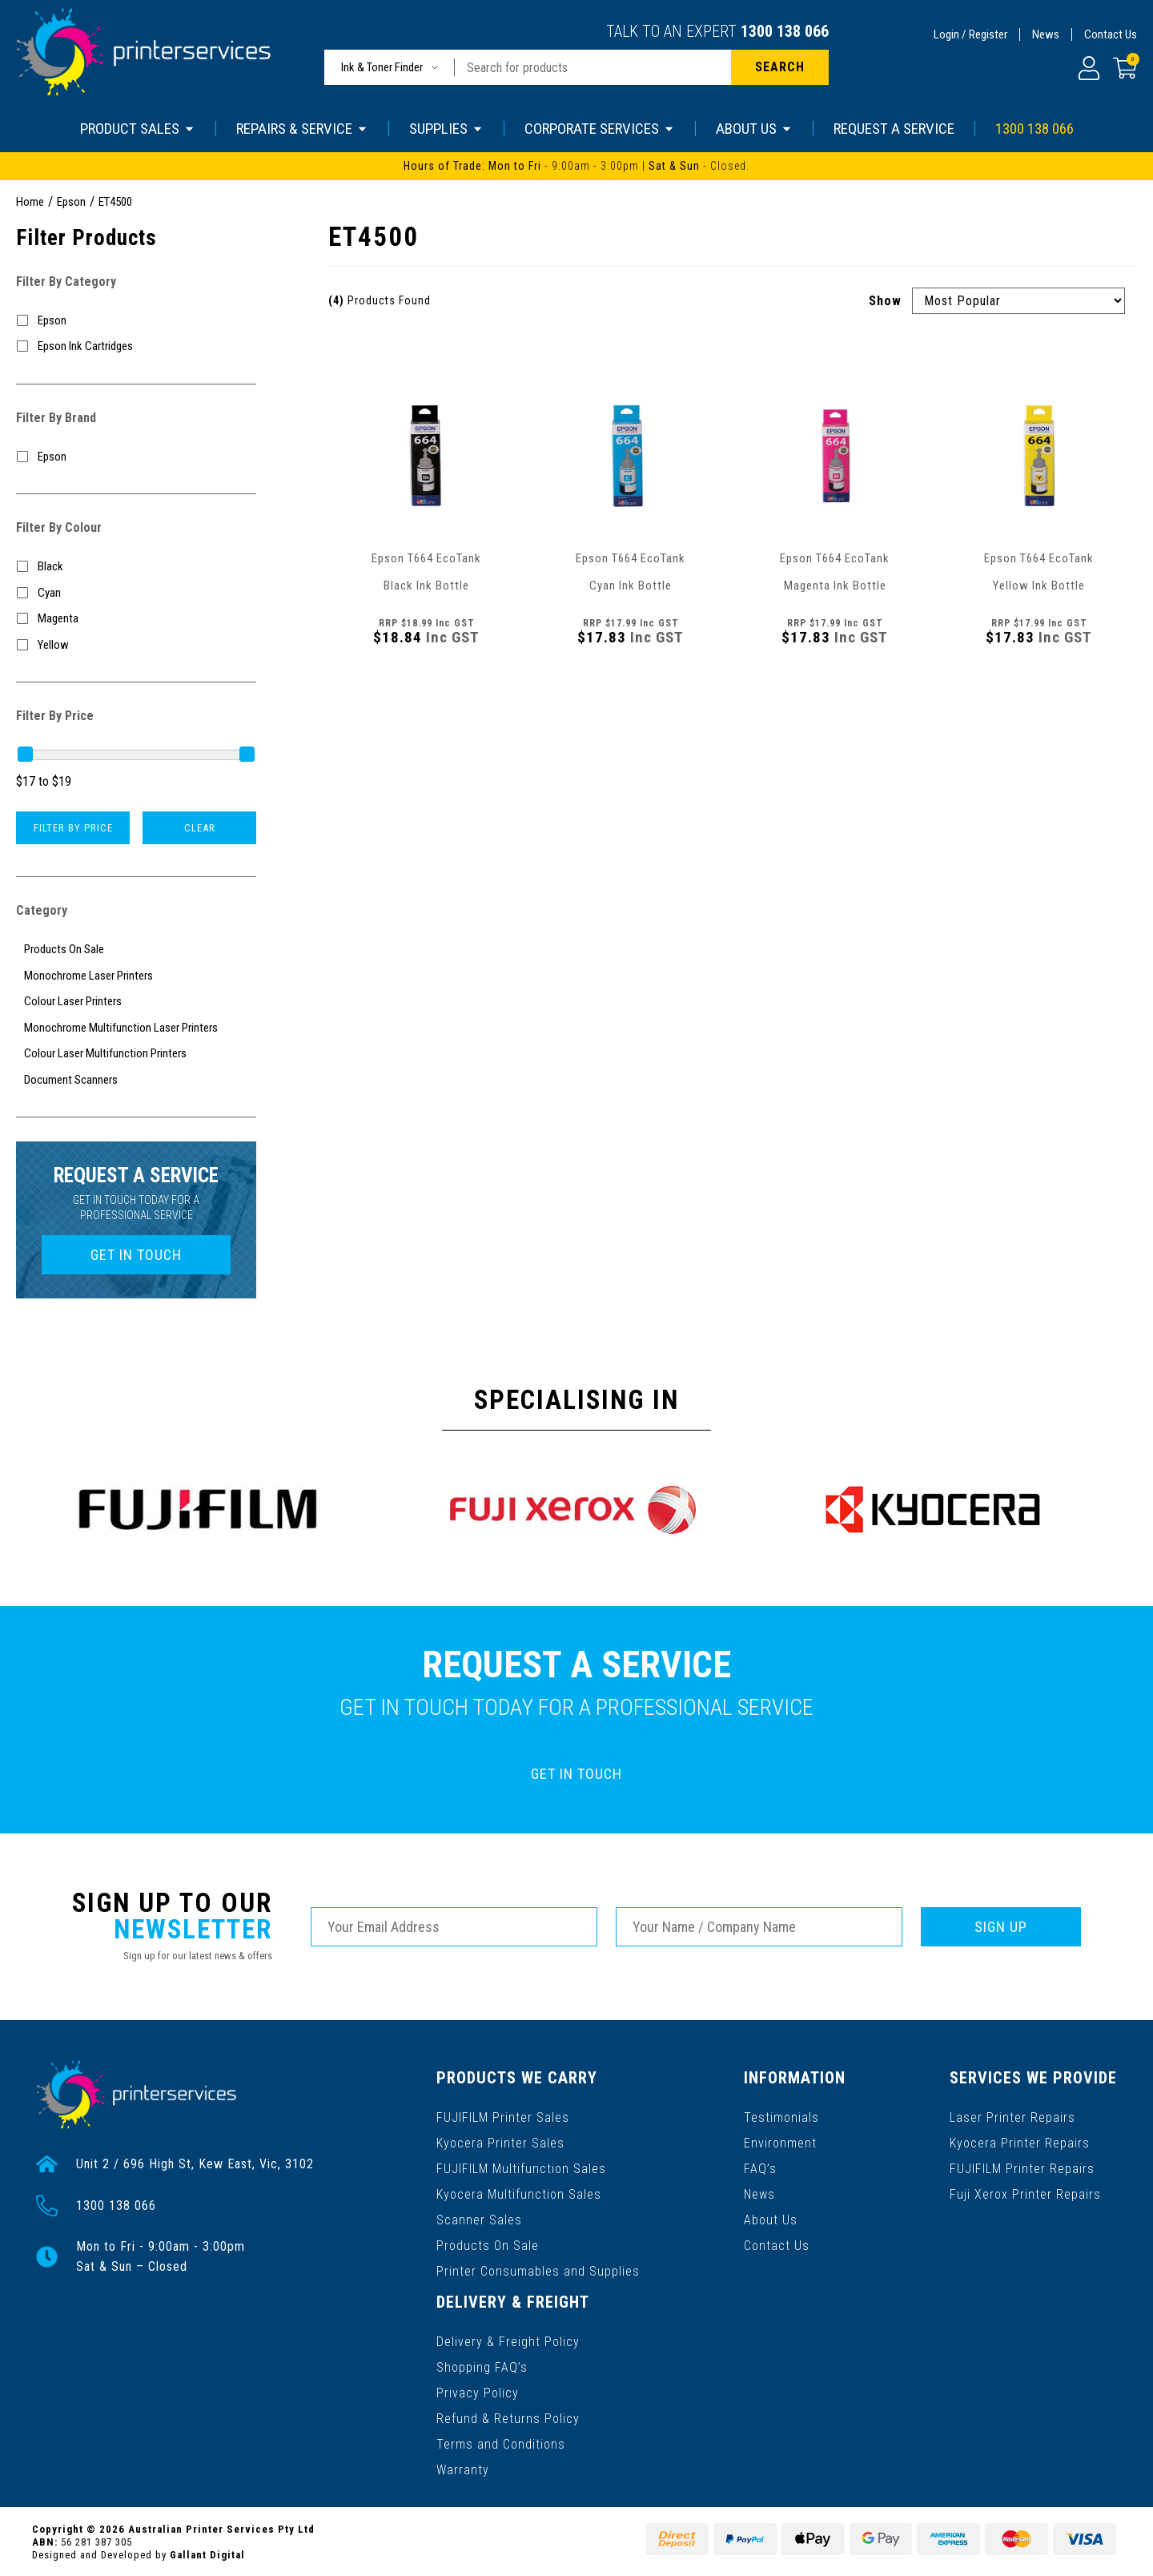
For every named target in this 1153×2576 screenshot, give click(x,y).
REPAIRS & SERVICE (302, 128)
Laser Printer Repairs (1013, 2116)
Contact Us (1110, 34)
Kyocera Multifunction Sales (518, 2193)
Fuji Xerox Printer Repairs (1026, 2193)
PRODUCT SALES (137, 128)
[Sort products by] (1018, 301)
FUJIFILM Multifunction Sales (521, 2168)
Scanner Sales (479, 2219)
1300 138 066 (785, 31)
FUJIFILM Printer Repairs (1022, 2168)
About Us (771, 2219)
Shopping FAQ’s (482, 2365)
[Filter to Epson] (136, 321)
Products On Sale (487, 2244)
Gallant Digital (207, 2553)
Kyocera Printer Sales (500, 2142)
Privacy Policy (477, 2391)
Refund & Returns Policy (508, 2417)
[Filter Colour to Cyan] (136, 593)
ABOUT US (754, 128)
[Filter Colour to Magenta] (136, 619)
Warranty (462, 2468)
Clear (199, 828)
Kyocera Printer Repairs (1020, 2142)
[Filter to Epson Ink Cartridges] (136, 346)
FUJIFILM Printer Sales (502, 2116)
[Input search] (593, 67)
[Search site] (780, 67)
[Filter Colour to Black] (136, 566)
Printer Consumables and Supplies (538, 2270)
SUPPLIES (446, 128)
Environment (781, 2142)
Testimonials (782, 2116)
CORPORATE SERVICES (599, 128)
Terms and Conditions (500, 2442)
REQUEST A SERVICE (894, 128)
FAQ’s (761, 2168)
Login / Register (970, 34)
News (1045, 34)
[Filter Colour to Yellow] (136, 645)
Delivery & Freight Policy (508, 2340)
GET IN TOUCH (136, 1254)
